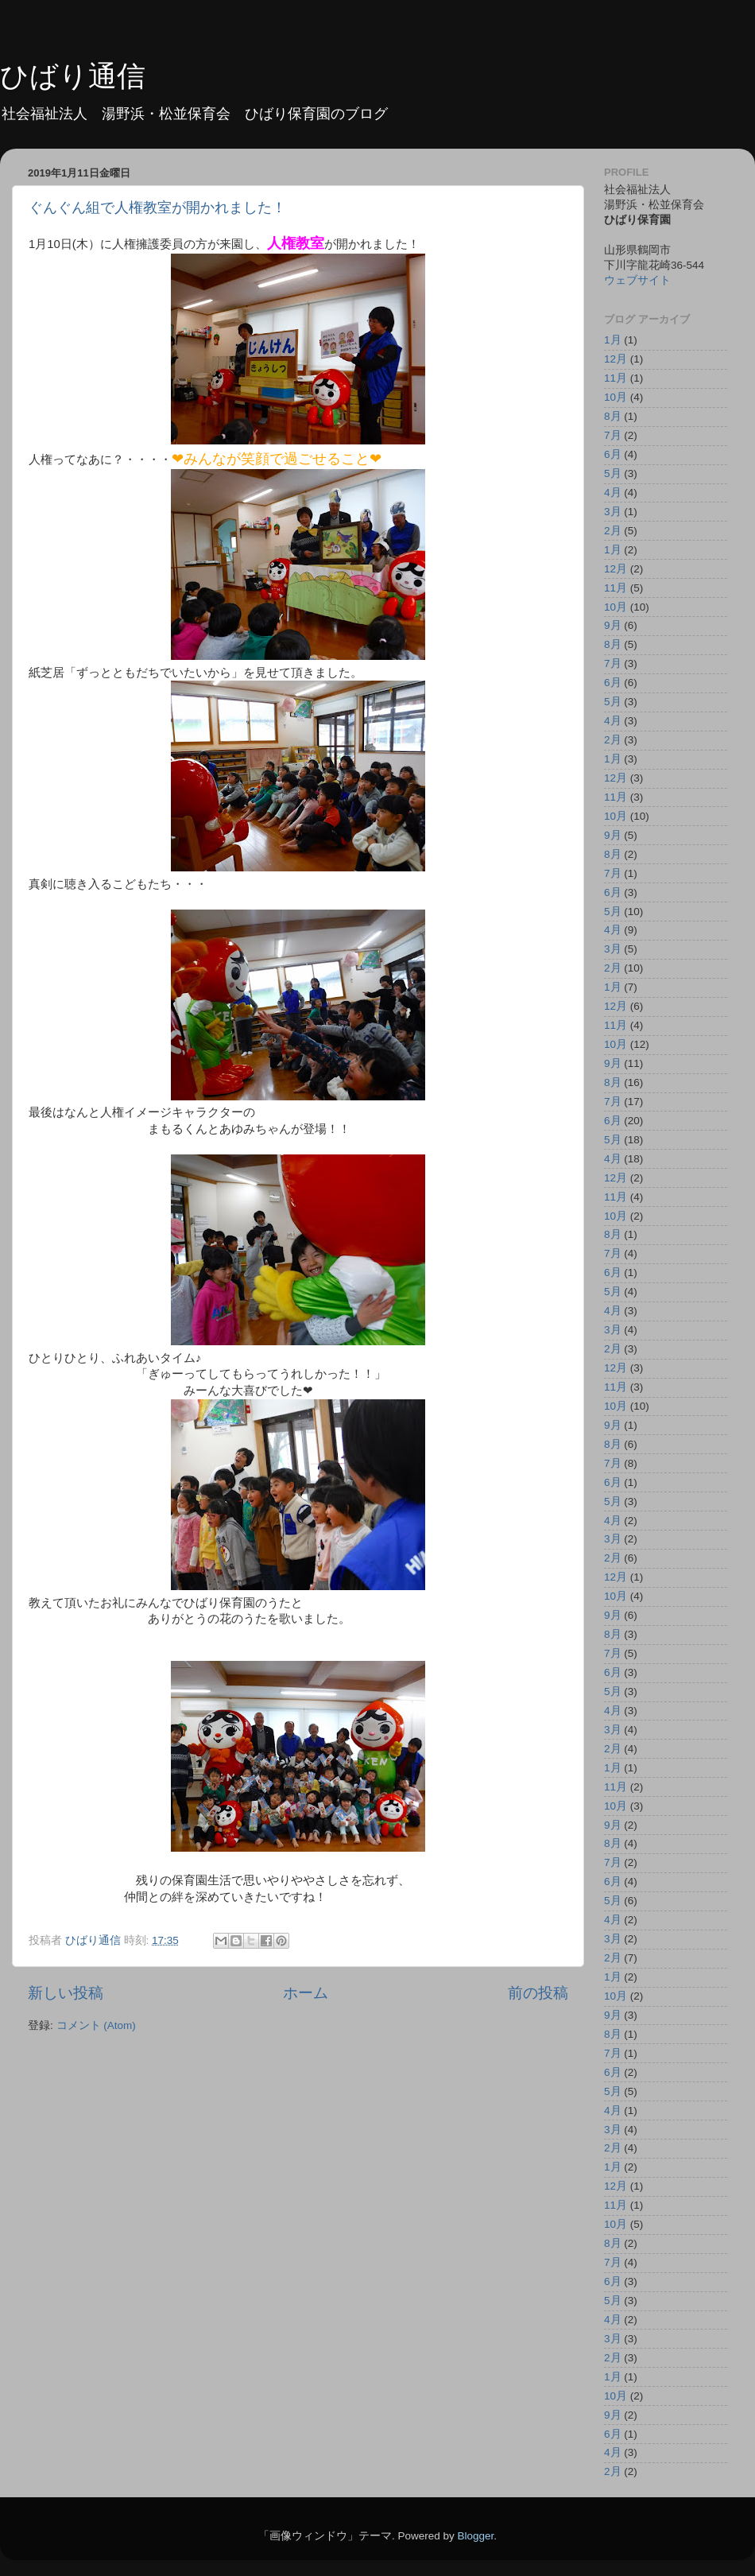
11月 (615, 378)
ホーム (305, 1992)
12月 (615, 359)
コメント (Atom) (96, 2025)
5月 (612, 473)
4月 (612, 493)
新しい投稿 (65, 1992)
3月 (612, 512)
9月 (612, 625)
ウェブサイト (637, 280)
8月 (612, 416)
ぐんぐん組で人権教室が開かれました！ (157, 207)
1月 (612, 340)
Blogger (475, 2536)
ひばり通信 (72, 76)
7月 (612, 435)
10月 (615, 397)
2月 (612, 531)
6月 (612, 454)
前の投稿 (538, 1992)
